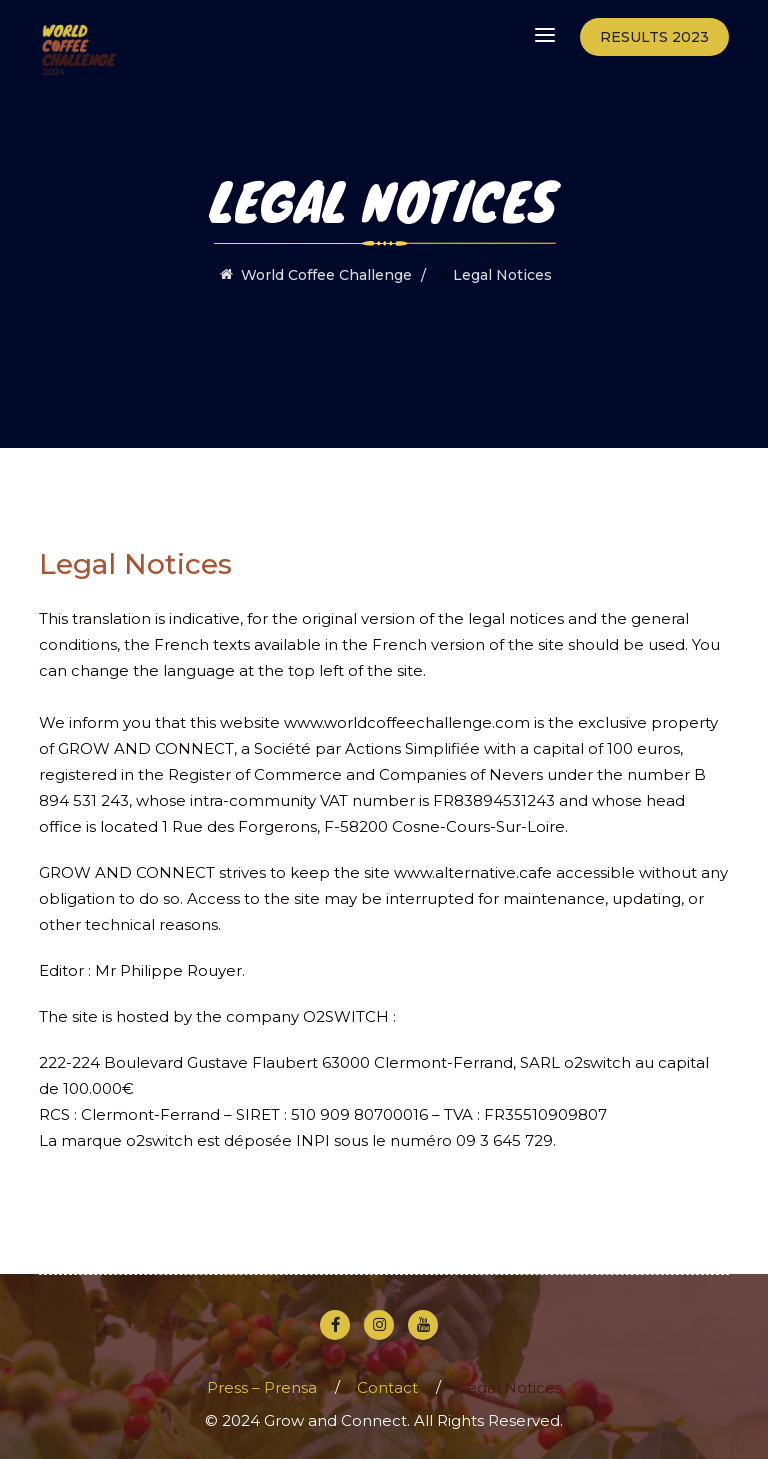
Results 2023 (654, 37)
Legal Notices (510, 1387)
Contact (387, 1387)
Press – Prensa (262, 1387)
